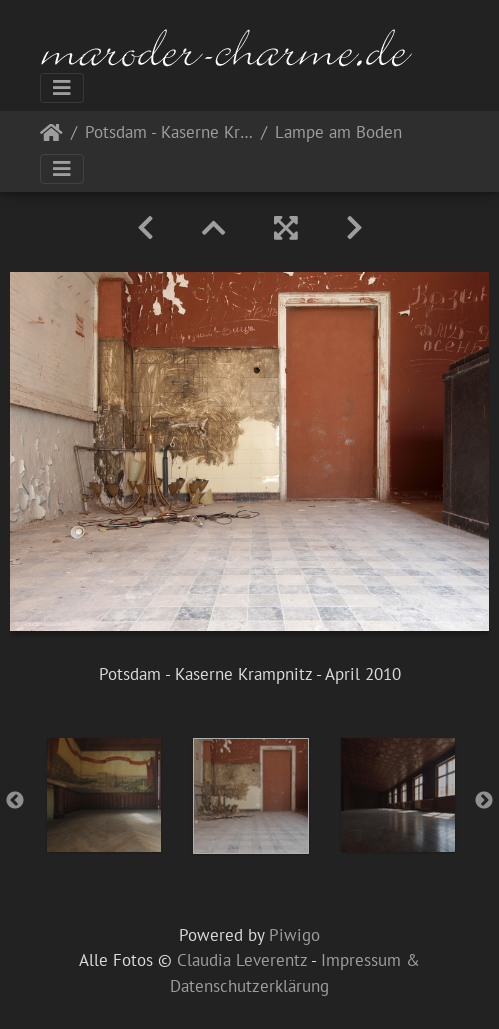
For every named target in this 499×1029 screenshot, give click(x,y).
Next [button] (484, 801)
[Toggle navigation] (62, 88)
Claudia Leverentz (242, 960)
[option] (103, 795)
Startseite (51, 136)
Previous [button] (15, 801)
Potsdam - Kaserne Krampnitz (169, 133)
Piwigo (294, 935)
